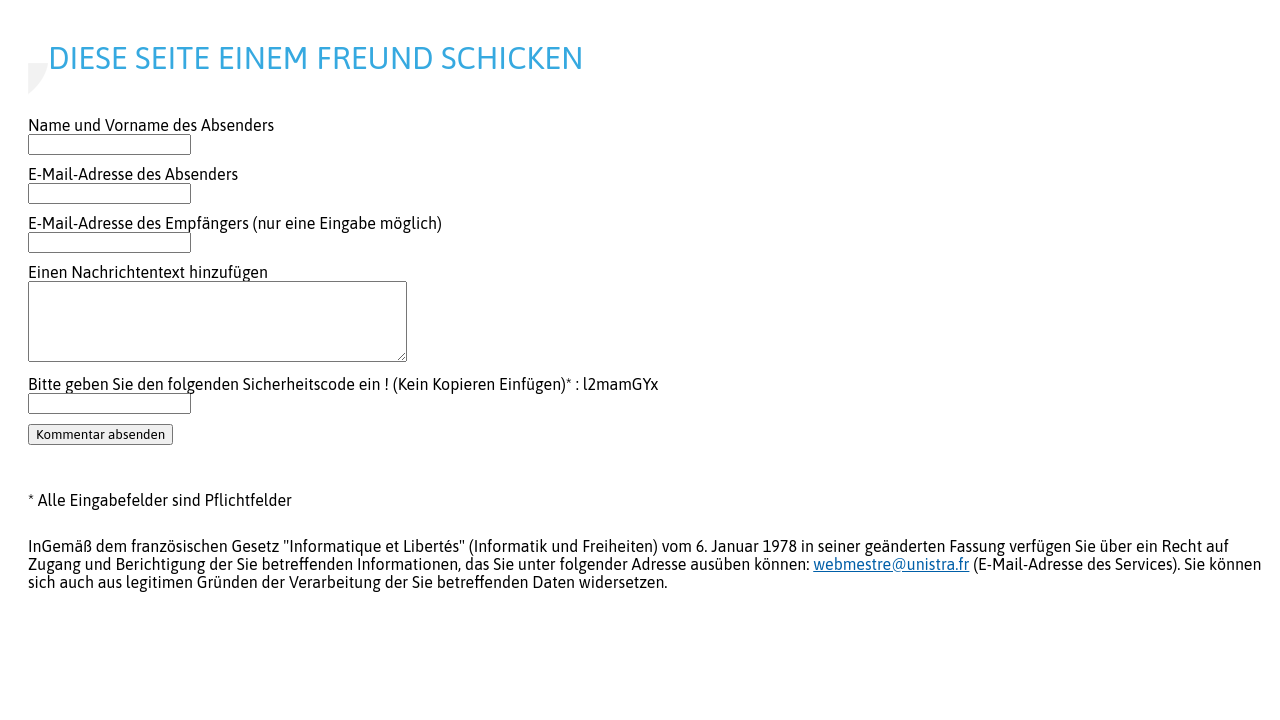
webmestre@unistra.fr (891, 564)
